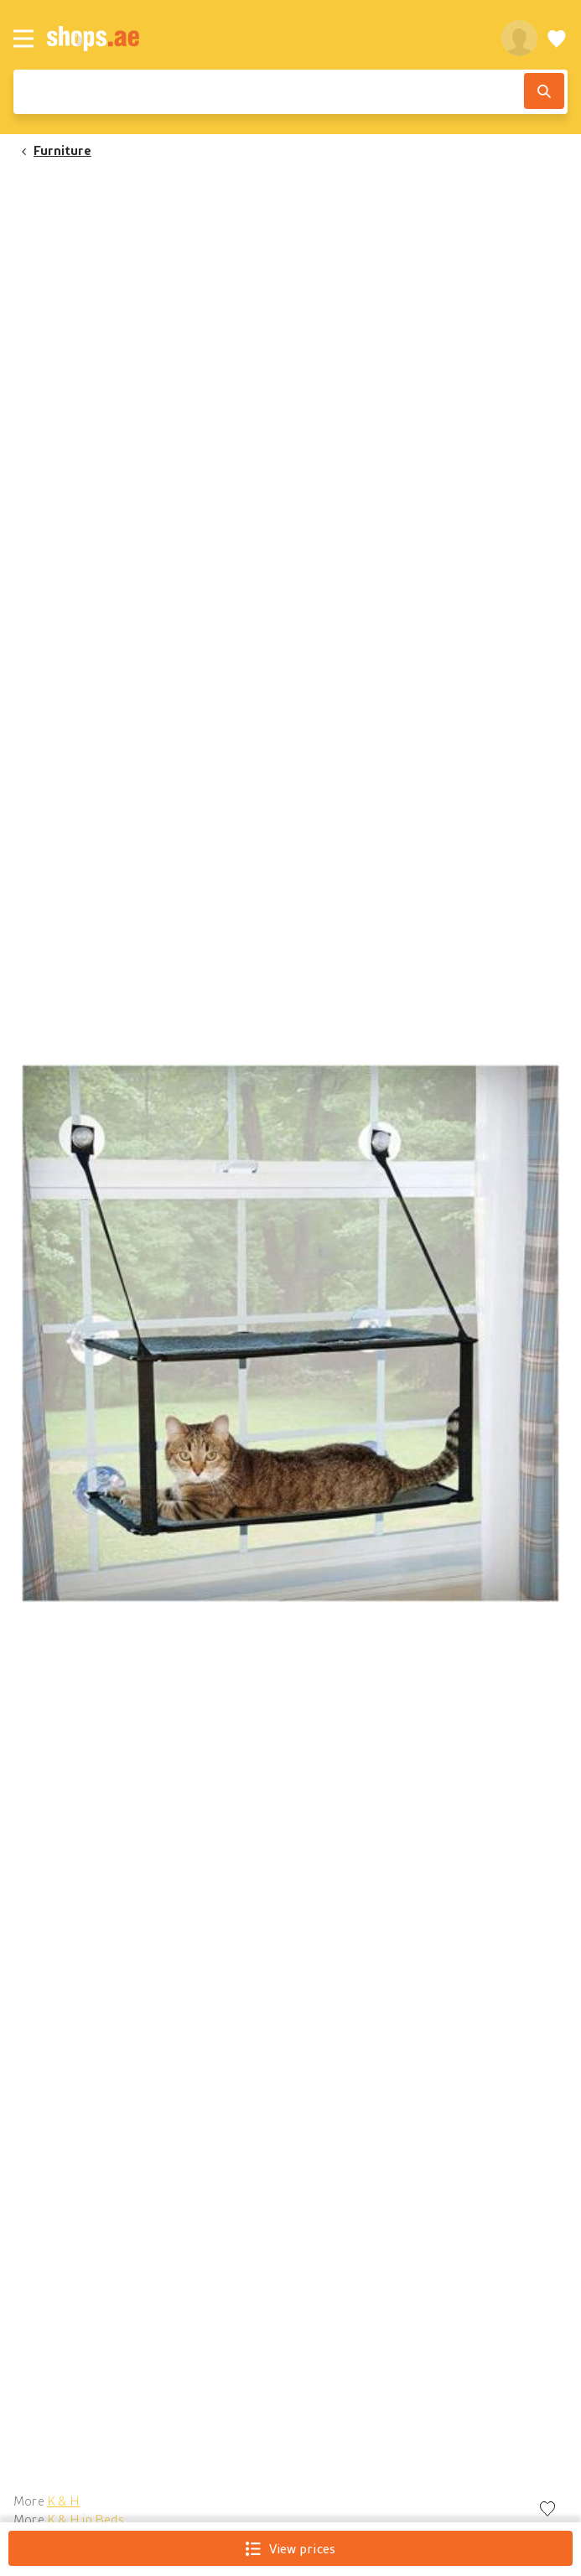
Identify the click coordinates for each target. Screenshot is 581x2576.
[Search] (544, 91)
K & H (63, 2500)
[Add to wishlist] (547, 2510)
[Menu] (23, 39)
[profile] (519, 38)
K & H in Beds (85, 2519)
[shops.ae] (264, 38)
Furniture (62, 150)
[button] (290, 1332)
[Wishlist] (557, 38)
